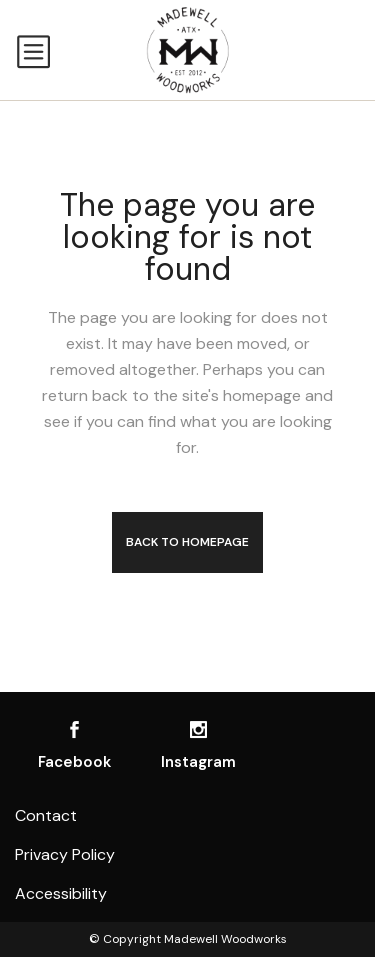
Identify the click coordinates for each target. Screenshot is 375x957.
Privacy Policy (65, 854)
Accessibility (61, 893)
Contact (46, 815)
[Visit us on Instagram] (198, 729)
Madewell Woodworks (225, 939)
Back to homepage (187, 542)
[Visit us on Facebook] (74, 729)
